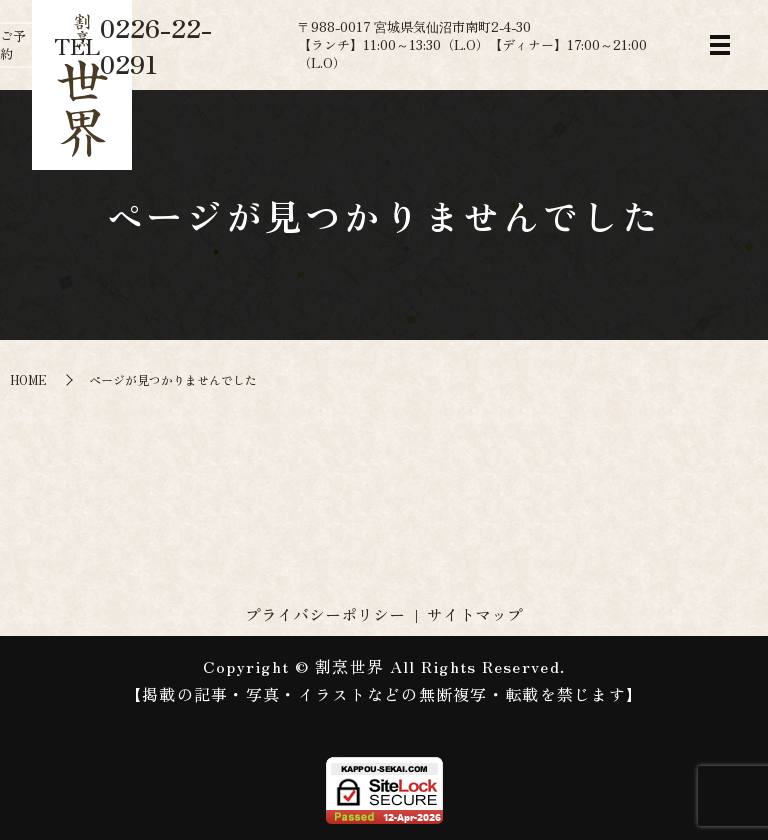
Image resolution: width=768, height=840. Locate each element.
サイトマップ (475, 614)
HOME (28, 379)
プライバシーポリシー (325, 614)
